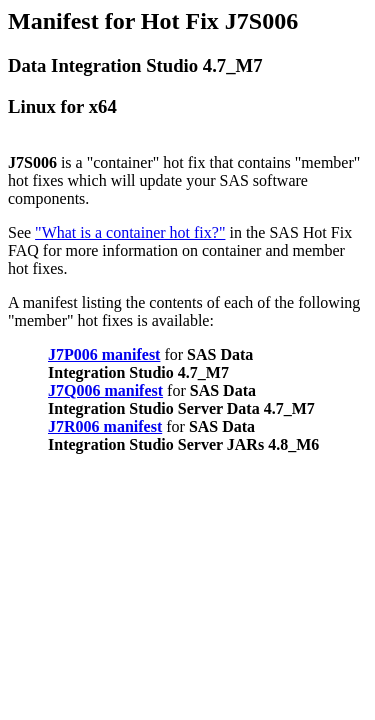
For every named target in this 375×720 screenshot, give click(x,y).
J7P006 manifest (104, 354)
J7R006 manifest (105, 426)
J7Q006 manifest (105, 390)
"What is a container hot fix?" (130, 232)
